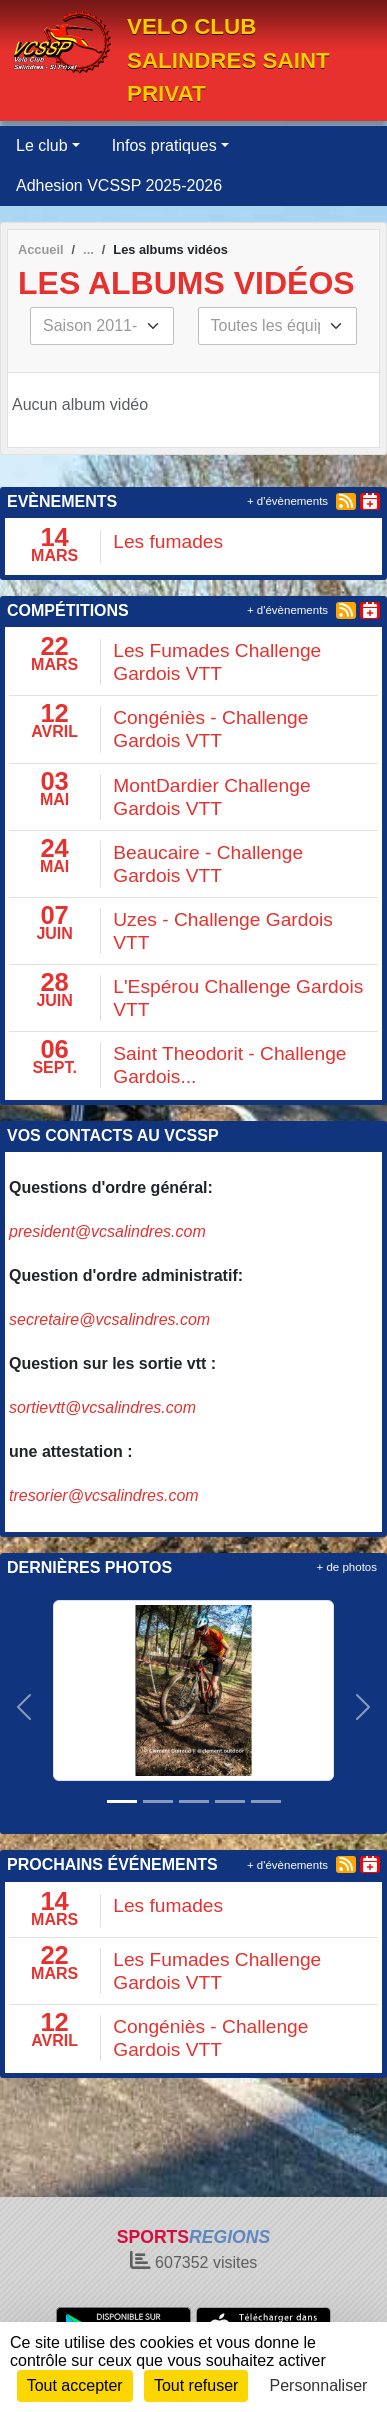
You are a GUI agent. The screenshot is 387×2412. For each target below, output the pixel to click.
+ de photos (347, 1567)
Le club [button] (42, 145)
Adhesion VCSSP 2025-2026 (119, 185)
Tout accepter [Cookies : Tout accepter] (75, 2385)
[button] (24, 1706)
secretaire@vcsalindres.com (109, 1319)
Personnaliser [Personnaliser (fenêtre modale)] (319, 2385)
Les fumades (168, 541)
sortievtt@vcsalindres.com (102, 1407)
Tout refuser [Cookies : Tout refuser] (196, 2385)
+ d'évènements (287, 501)
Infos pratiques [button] (164, 145)
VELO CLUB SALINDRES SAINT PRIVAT (228, 60)
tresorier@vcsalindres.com (104, 1495)
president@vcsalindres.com (107, 1231)
